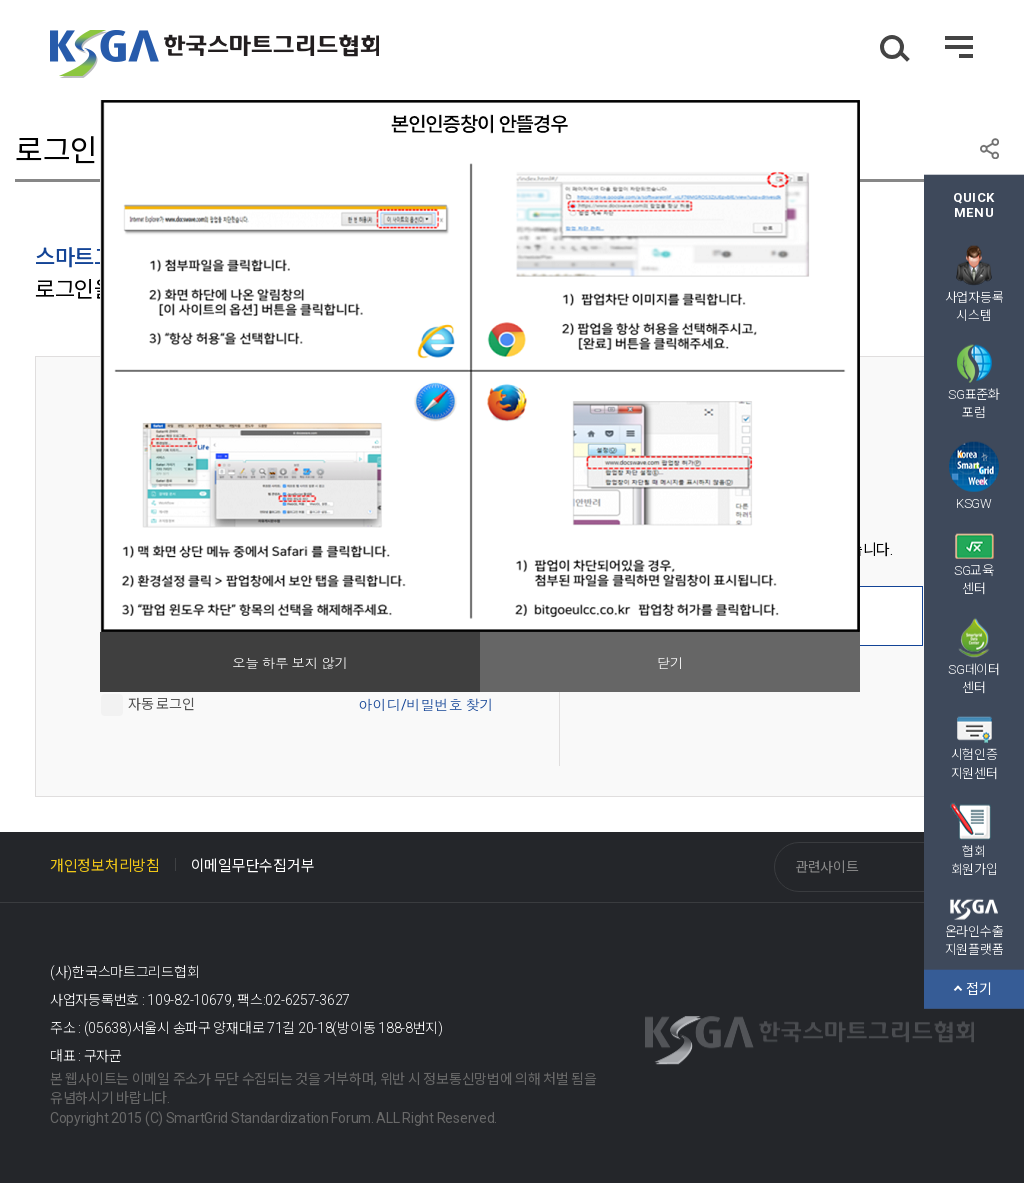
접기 (973, 988)
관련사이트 (827, 867)
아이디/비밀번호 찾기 (426, 705)
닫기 (670, 663)
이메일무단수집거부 (252, 866)
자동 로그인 (161, 703)
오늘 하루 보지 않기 (290, 663)
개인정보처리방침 (105, 866)
